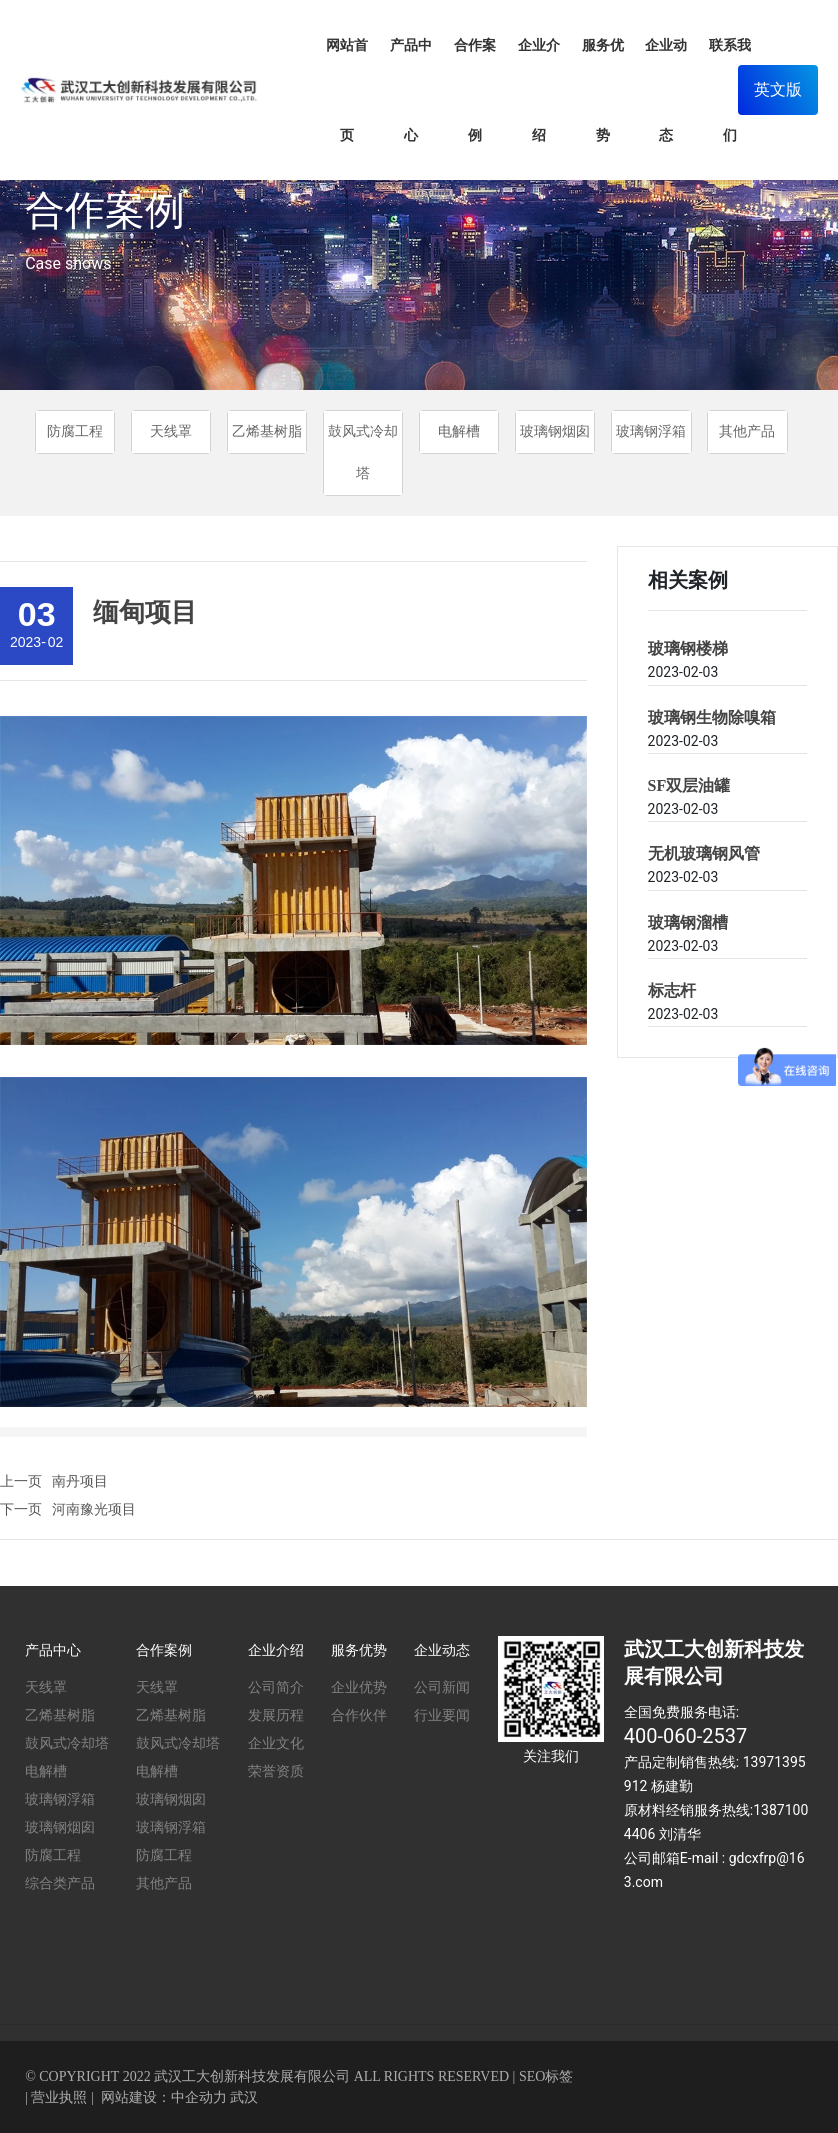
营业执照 (59, 2097)
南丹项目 (80, 1481)
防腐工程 (75, 431)
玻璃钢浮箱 (651, 431)
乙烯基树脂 (267, 431)
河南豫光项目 (94, 1509)
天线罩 (171, 431)
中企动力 (199, 2097)
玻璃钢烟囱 (555, 431)
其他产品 (747, 431)
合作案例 (105, 210)
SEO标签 (546, 2076)
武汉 (244, 2097)
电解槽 (459, 431)
